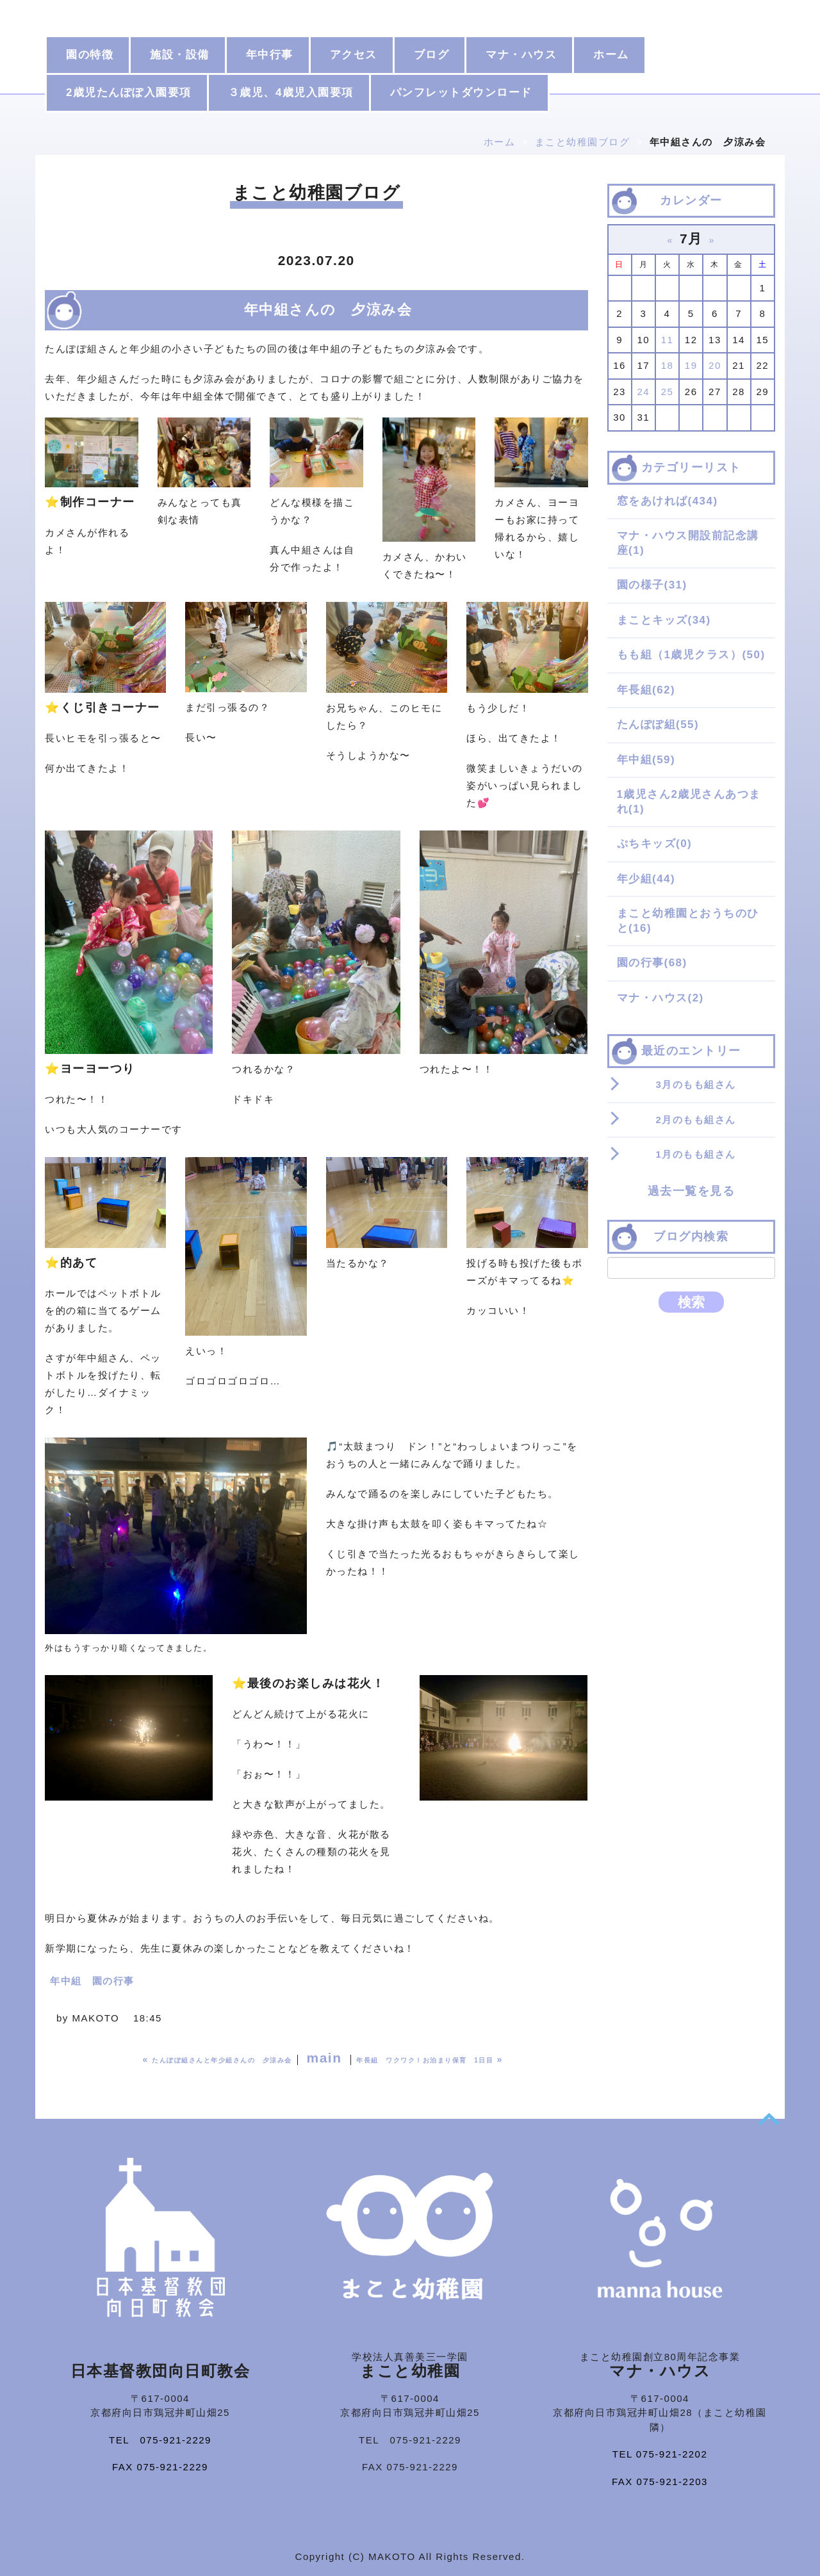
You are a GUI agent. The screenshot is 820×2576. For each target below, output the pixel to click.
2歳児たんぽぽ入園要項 (129, 92)
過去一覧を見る (691, 1191)
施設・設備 (179, 55)
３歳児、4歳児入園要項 (291, 92)
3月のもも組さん (696, 1084)
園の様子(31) (652, 585)
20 (715, 365)
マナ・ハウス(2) (660, 998)
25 (667, 391)
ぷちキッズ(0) (655, 844)
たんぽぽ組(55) (658, 724)
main (323, 2057)
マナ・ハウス (521, 55)
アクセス (353, 55)
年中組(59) (646, 760)
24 (643, 391)
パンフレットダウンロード (461, 92)
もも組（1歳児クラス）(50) (691, 655)
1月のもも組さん (696, 1154)
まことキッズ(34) (664, 620)
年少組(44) (646, 879)
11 (667, 339)
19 (691, 365)
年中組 (66, 1980)
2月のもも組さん (696, 1119)
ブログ (432, 55)
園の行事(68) (652, 963)
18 (667, 365)
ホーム (611, 55)
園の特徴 (89, 55)
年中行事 (269, 55)
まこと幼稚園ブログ (582, 141)
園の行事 (113, 1980)
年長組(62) (646, 690)
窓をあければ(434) (667, 501)
